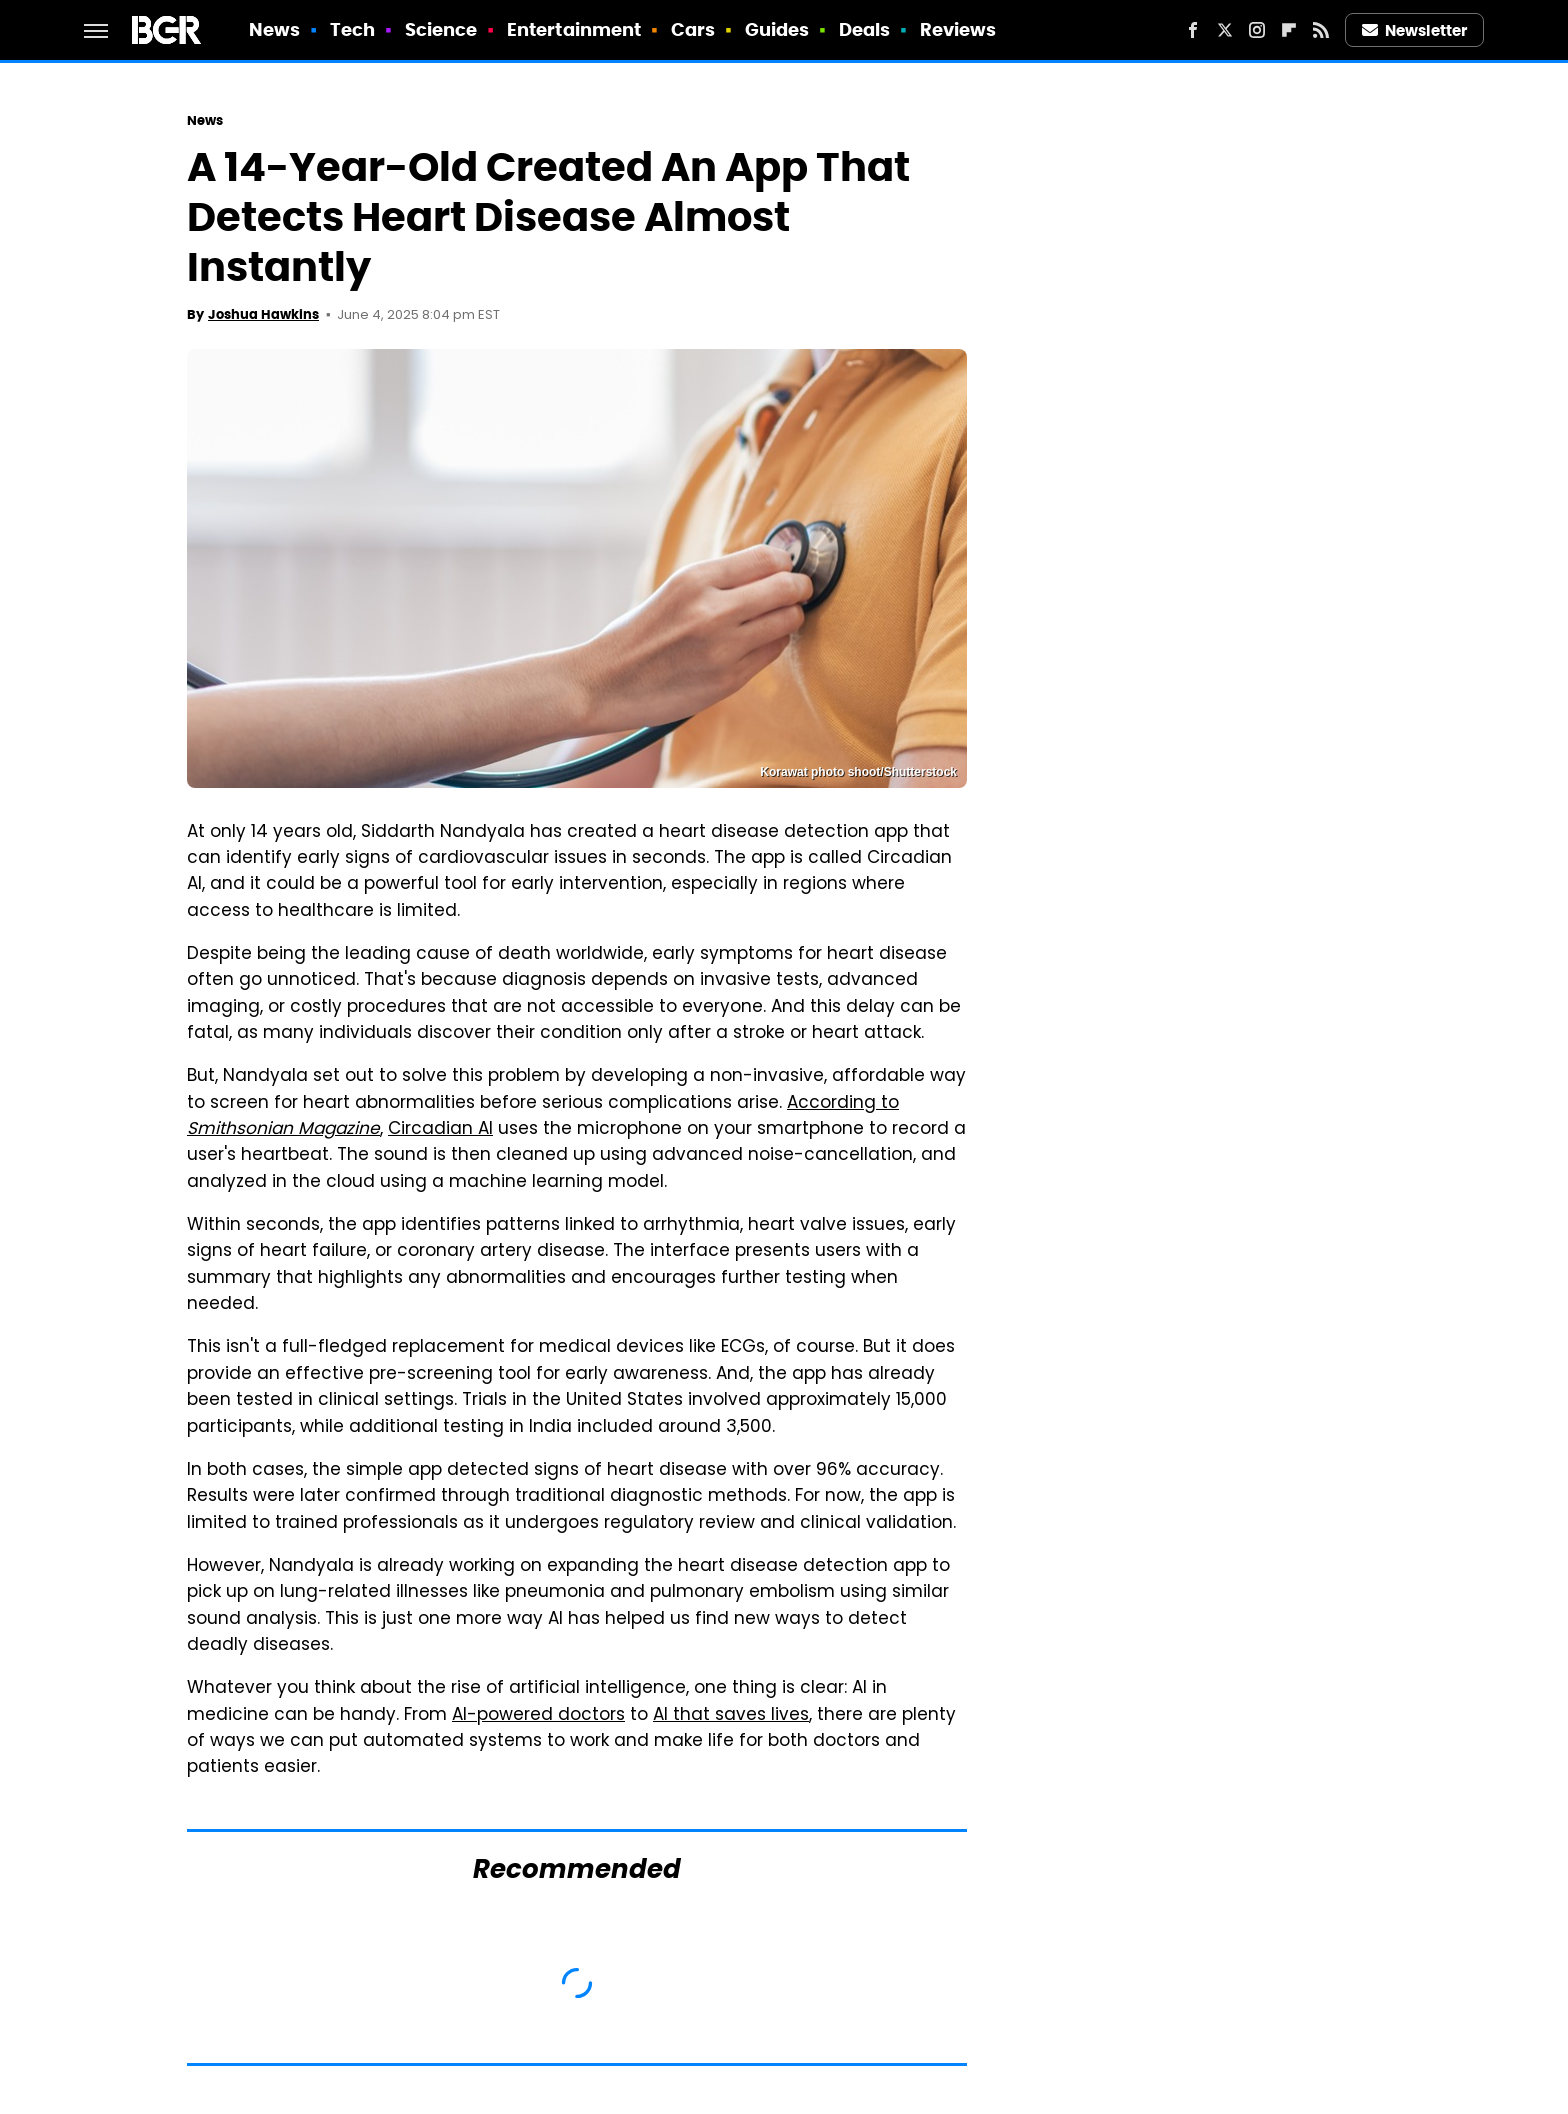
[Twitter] (1225, 30)
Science (441, 29)
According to (843, 1104)
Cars (693, 29)
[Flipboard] (1289, 30)
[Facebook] (1193, 30)
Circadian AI (440, 1130)
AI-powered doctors (538, 1716)
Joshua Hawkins (263, 314)
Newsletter (1415, 30)
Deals (865, 29)
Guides (777, 29)
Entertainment (574, 29)
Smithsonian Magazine (283, 1130)
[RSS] (1321, 30)
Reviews (958, 29)
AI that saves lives (731, 1716)
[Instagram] (1257, 30)
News (274, 29)
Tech (352, 29)
